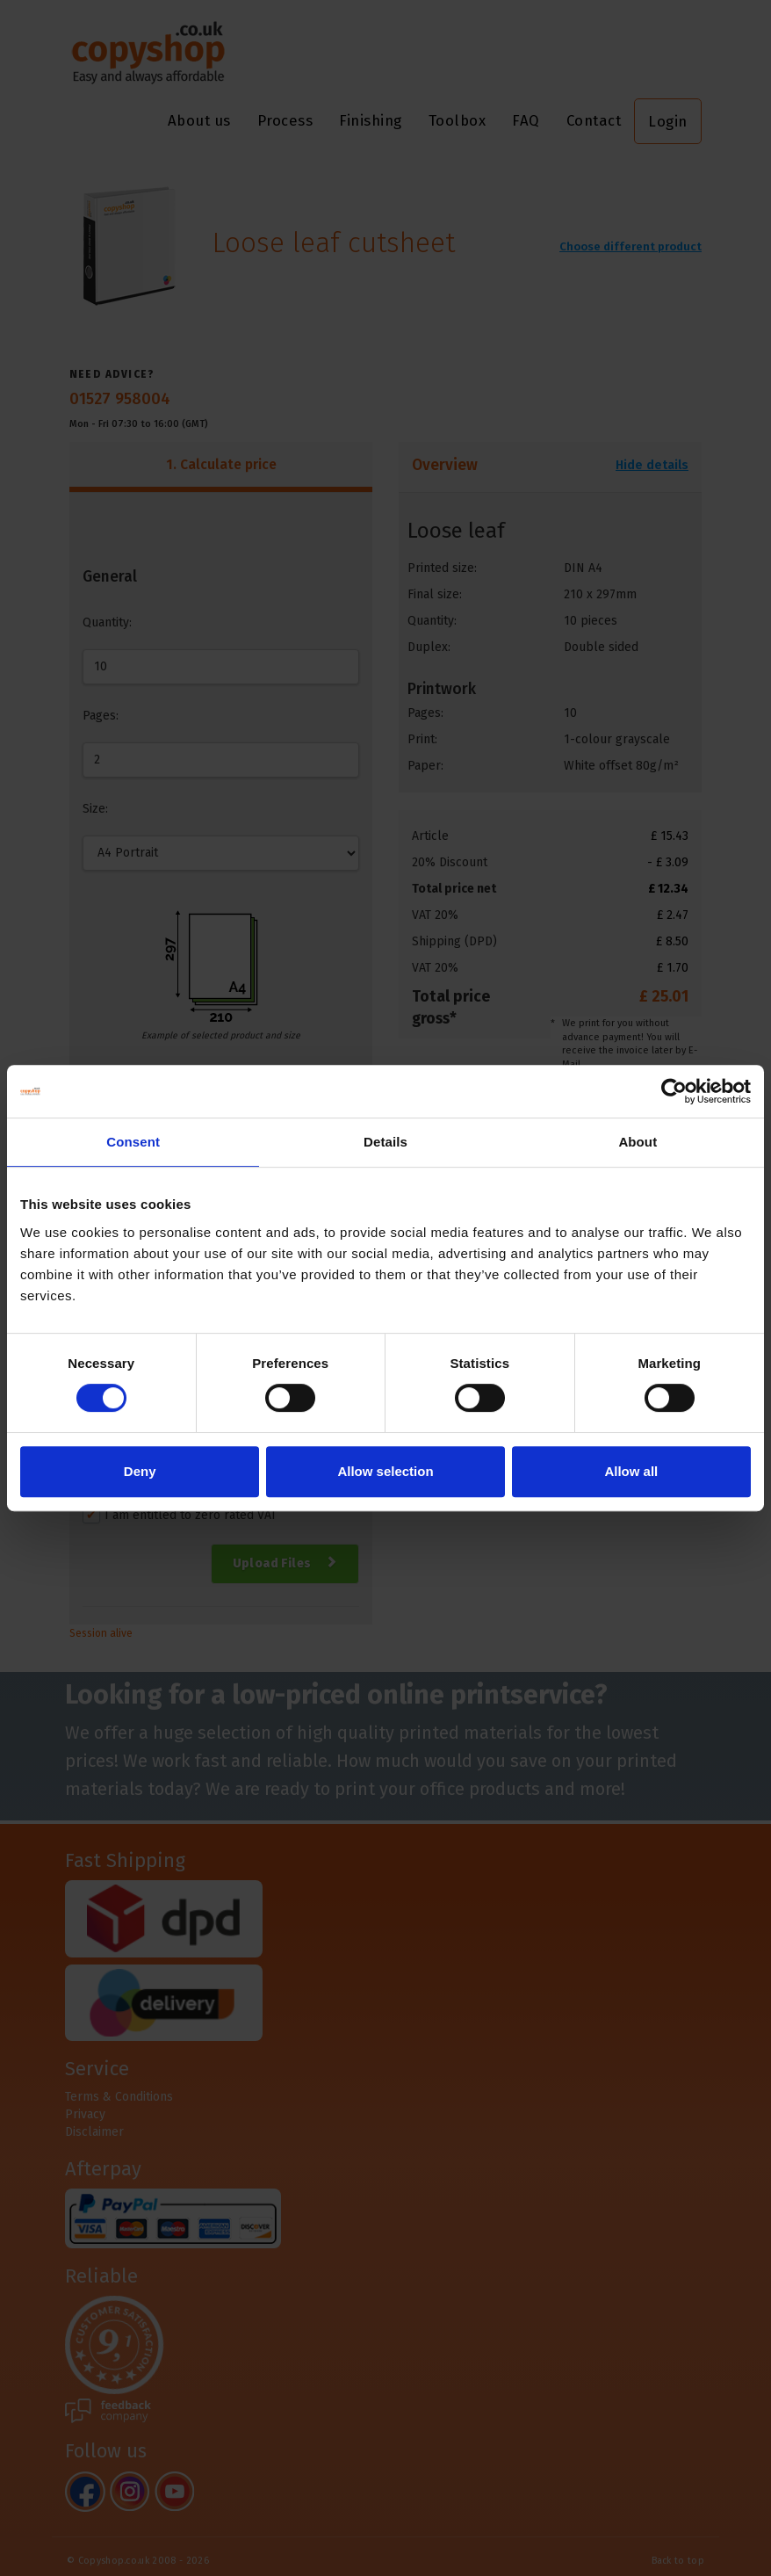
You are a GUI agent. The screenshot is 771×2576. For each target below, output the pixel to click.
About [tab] (637, 1141)
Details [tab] (385, 1141)
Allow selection (385, 1471)
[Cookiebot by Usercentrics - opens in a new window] (674, 1091)
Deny (140, 1471)
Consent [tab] (133, 1141)
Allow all (631, 1471)
